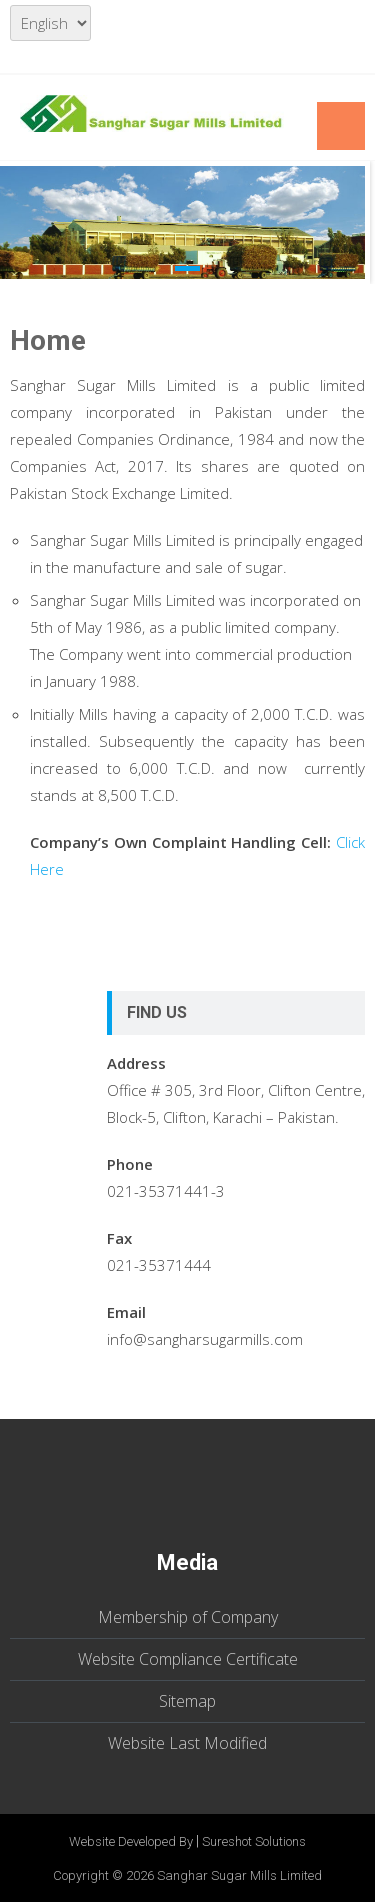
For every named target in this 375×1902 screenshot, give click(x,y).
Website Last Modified (187, 1743)
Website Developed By (131, 1841)
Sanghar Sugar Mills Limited (239, 1875)
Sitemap (187, 1701)
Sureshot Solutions (254, 1841)
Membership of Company (188, 1617)
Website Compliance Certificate (188, 1659)
